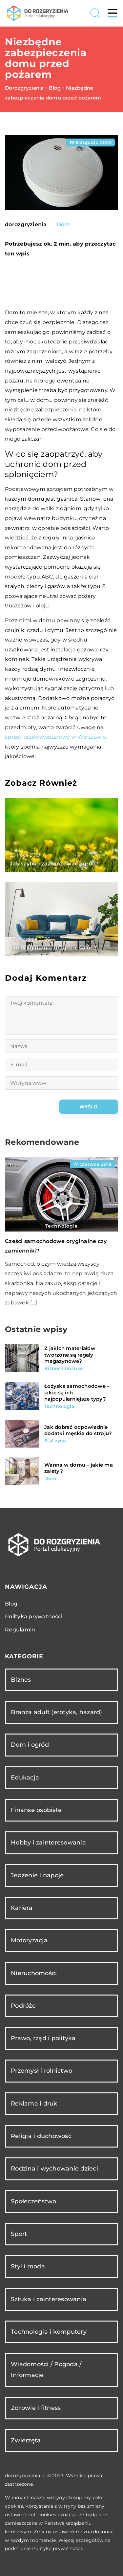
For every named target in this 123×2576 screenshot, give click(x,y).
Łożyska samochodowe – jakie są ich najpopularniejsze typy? (77, 1392)
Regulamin (20, 1629)
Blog (11, 1604)
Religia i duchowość (41, 2136)
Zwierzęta (26, 2440)
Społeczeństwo (33, 2201)
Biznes (21, 1679)
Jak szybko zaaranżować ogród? (54, 864)
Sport (19, 2234)
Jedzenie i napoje (37, 1875)
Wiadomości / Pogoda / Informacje (46, 2370)
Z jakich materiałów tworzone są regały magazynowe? (69, 1354)
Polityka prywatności (33, 1616)
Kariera (21, 1907)
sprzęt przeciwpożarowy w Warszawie (55, 737)
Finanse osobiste (36, 1810)
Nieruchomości (34, 1973)
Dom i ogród (30, 1744)
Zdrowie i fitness (36, 2408)
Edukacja (25, 1777)
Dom (63, 224)
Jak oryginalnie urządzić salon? (53, 948)
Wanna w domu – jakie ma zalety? (78, 1468)
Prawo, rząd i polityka (43, 2038)
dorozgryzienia (26, 225)
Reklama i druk (34, 2103)
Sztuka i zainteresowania (48, 2299)
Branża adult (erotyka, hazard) (56, 1712)
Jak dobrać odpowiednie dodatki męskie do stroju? (78, 1430)
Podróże (23, 2005)
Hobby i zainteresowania (48, 1842)
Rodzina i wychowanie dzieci (54, 2168)
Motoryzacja (29, 1940)
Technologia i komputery (49, 2331)
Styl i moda (28, 2266)
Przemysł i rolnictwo (41, 2070)
